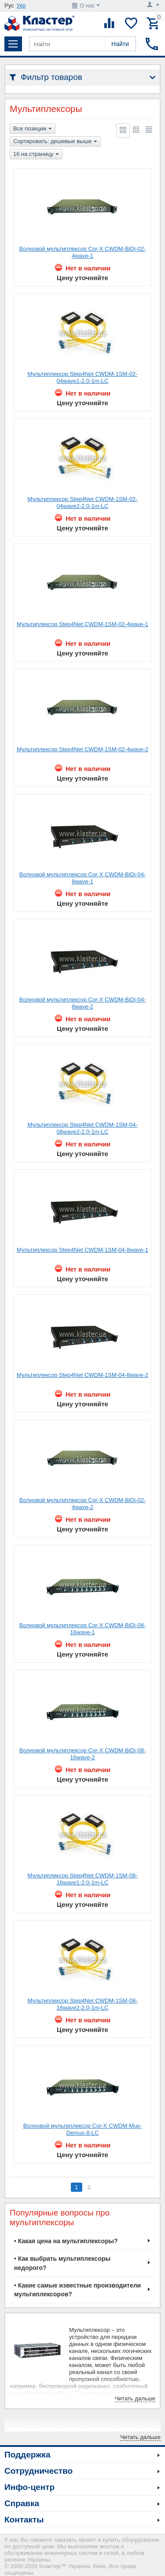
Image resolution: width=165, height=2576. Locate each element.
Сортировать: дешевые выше (55, 142)
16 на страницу (36, 155)
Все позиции (32, 129)
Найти (120, 43)
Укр (21, 5)
